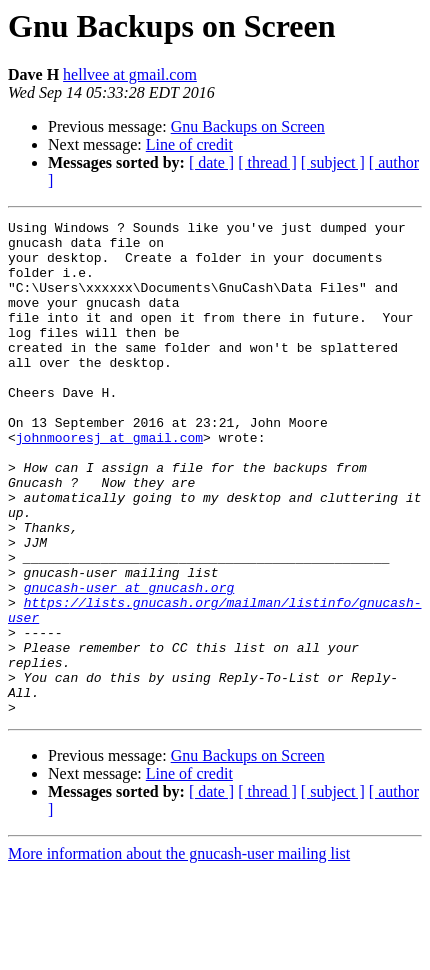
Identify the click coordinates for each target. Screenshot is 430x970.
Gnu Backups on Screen (248, 126)
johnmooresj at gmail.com (109, 482)
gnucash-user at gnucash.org (129, 662)
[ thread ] (267, 162)
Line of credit (189, 144)
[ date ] (211, 162)
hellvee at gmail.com (130, 74)
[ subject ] (333, 162)
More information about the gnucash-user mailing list (179, 952)
